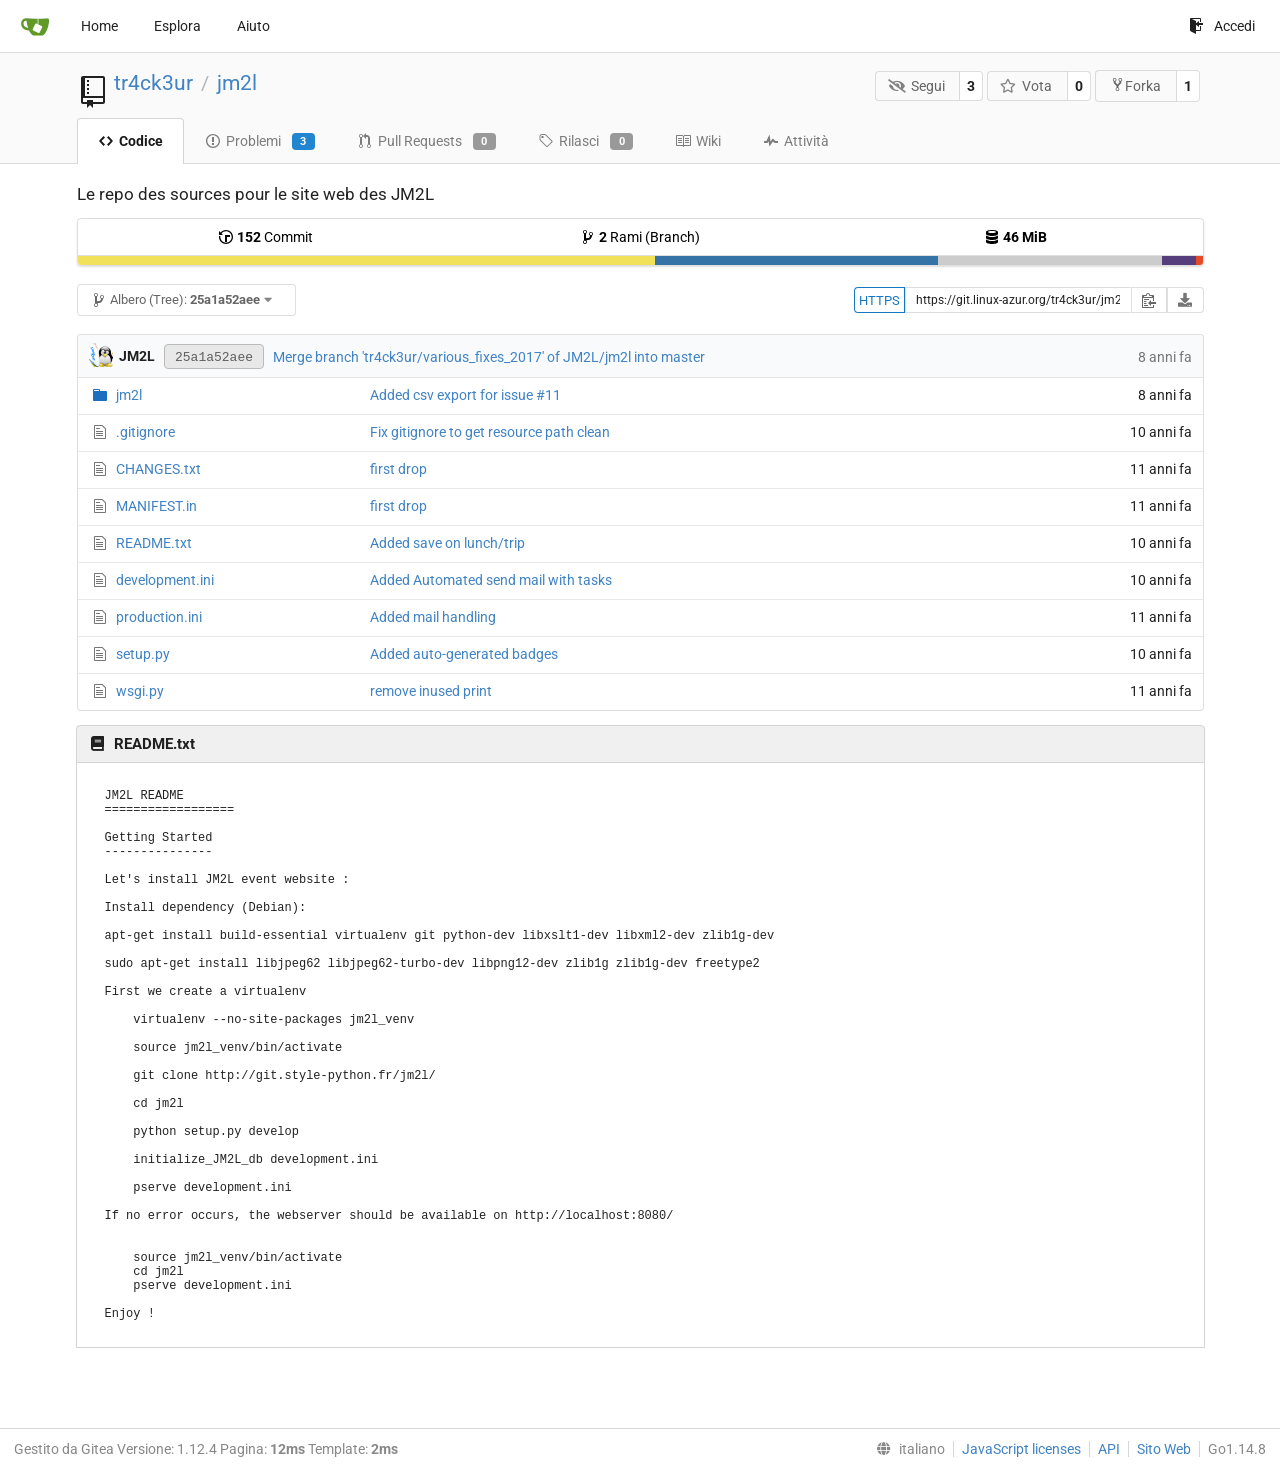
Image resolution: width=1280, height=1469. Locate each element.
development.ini (165, 580)
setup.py (143, 654)
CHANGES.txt (158, 469)
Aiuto (253, 26)
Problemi (260, 142)
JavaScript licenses (1021, 1449)
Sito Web (1164, 1449)
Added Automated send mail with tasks (491, 580)
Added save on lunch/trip (447, 543)
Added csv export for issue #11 (465, 395)
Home (99, 26)
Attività (796, 141)
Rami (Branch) (640, 237)
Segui (916, 86)
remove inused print (431, 691)
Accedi (1222, 26)
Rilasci (585, 142)
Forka (1135, 85)
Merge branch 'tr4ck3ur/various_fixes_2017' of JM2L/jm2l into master (489, 357)
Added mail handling (433, 617)
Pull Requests (426, 142)
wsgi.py (140, 691)
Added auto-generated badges (464, 654)
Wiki (698, 141)
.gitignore (145, 432)
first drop (398, 469)
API (1109, 1449)
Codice (130, 141)
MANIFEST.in (156, 506)
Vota (1026, 86)
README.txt (154, 543)
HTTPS (879, 300)
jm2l (237, 83)
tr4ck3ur (153, 83)
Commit (265, 237)
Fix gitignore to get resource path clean (490, 432)
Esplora (177, 26)
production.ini (159, 617)
